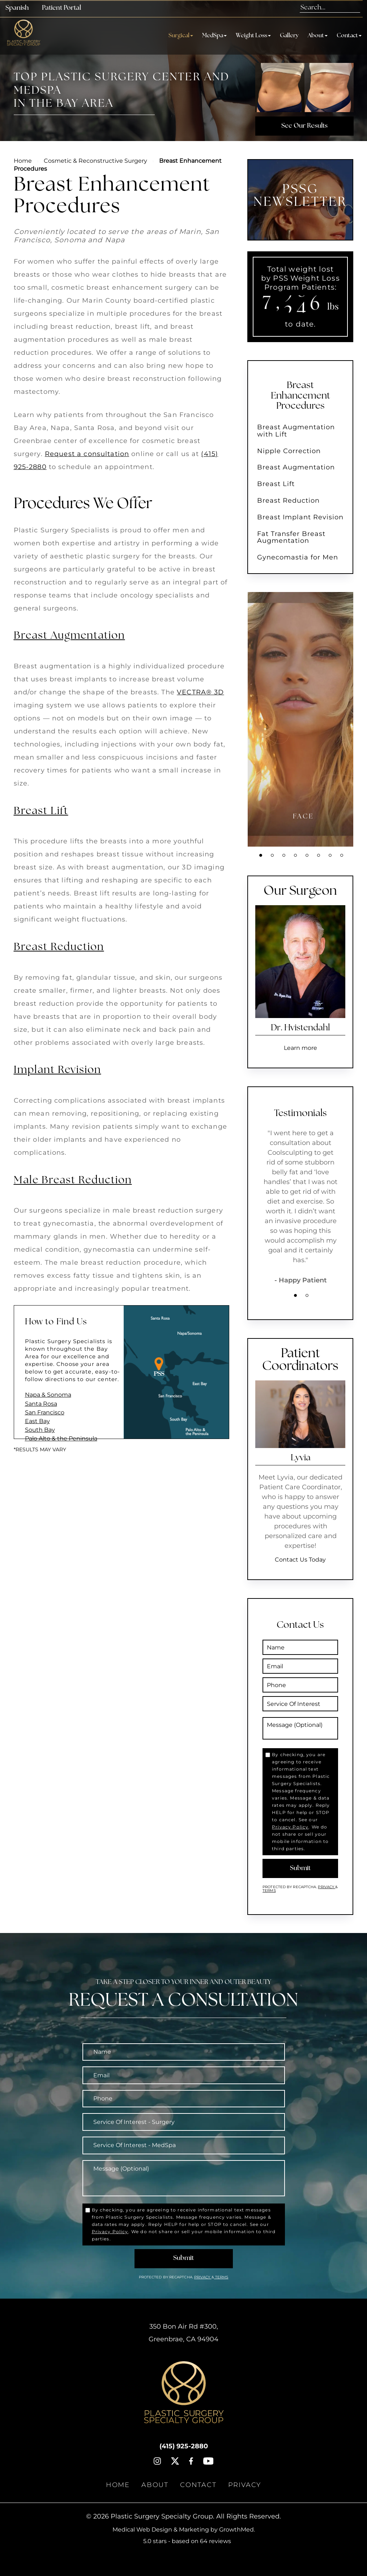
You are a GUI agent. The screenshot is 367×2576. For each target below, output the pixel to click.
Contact (349, 36)
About (318, 36)
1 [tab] (260, 855)
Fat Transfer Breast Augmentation (291, 537)
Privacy (326, 1887)
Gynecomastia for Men (297, 557)
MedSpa (214, 36)
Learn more (300, 1047)
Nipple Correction (289, 451)
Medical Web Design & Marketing (160, 2529)
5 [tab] (307, 855)
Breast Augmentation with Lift (296, 430)
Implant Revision (57, 1070)
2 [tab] (272, 855)
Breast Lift (41, 811)
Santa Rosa (41, 1403)
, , (183, 2332)
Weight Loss (253, 36)
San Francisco (44, 1412)
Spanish (17, 8)
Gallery (289, 36)
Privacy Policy (290, 1827)
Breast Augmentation (69, 636)
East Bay (37, 1421)
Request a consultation (87, 454)
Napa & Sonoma (48, 1394)
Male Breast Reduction (73, 1180)
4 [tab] (295, 855)
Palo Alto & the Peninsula (61, 1438)
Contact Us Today (300, 1559)
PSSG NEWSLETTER (300, 196)
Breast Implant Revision (300, 517)
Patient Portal (61, 8)
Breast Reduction (59, 947)
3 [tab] (283, 855)
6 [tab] (318, 855)
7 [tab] (330, 855)
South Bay (40, 1429)
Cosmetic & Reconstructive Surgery (95, 160)
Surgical (180, 36)
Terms (269, 1890)
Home (23, 160)
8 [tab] (341, 855)
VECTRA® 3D (200, 692)
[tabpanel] (303, 719)
